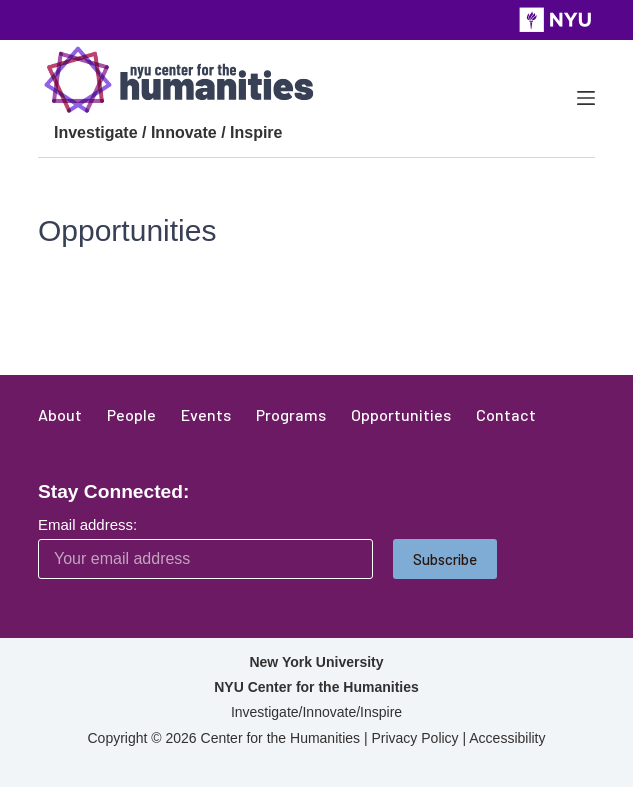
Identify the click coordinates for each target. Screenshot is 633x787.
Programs (291, 414)
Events (206, 414)
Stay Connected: (113, 491)
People (131, 414)
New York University (316, 662)
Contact (506, 414)
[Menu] (586, 98)
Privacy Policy (414, 738)
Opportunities (401, 414)
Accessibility (507, 738)
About (60, 414)
